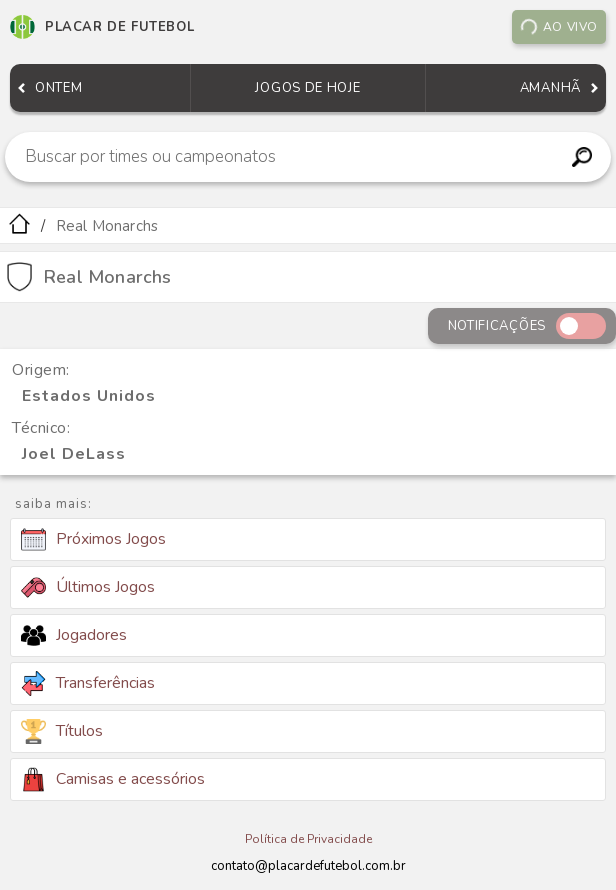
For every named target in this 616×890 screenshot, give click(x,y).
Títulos (62, 731)
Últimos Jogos (88, 587)
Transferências (88, 683)
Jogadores (74, 635)
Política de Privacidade (308, 839)
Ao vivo (559, 27)
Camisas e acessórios (113, 779)
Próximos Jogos (93, 540)
